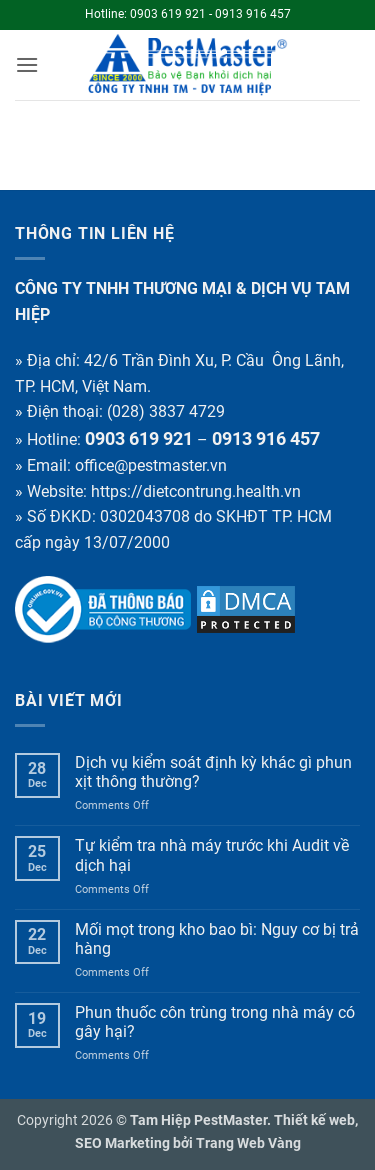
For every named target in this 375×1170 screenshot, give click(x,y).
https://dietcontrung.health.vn (196, 491)
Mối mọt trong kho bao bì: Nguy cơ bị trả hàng (217, 939)
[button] (27, 64)
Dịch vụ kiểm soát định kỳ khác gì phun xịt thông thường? (213, 772)
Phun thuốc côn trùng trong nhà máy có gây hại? (215, 1022)
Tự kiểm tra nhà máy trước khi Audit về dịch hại (212, 855)
